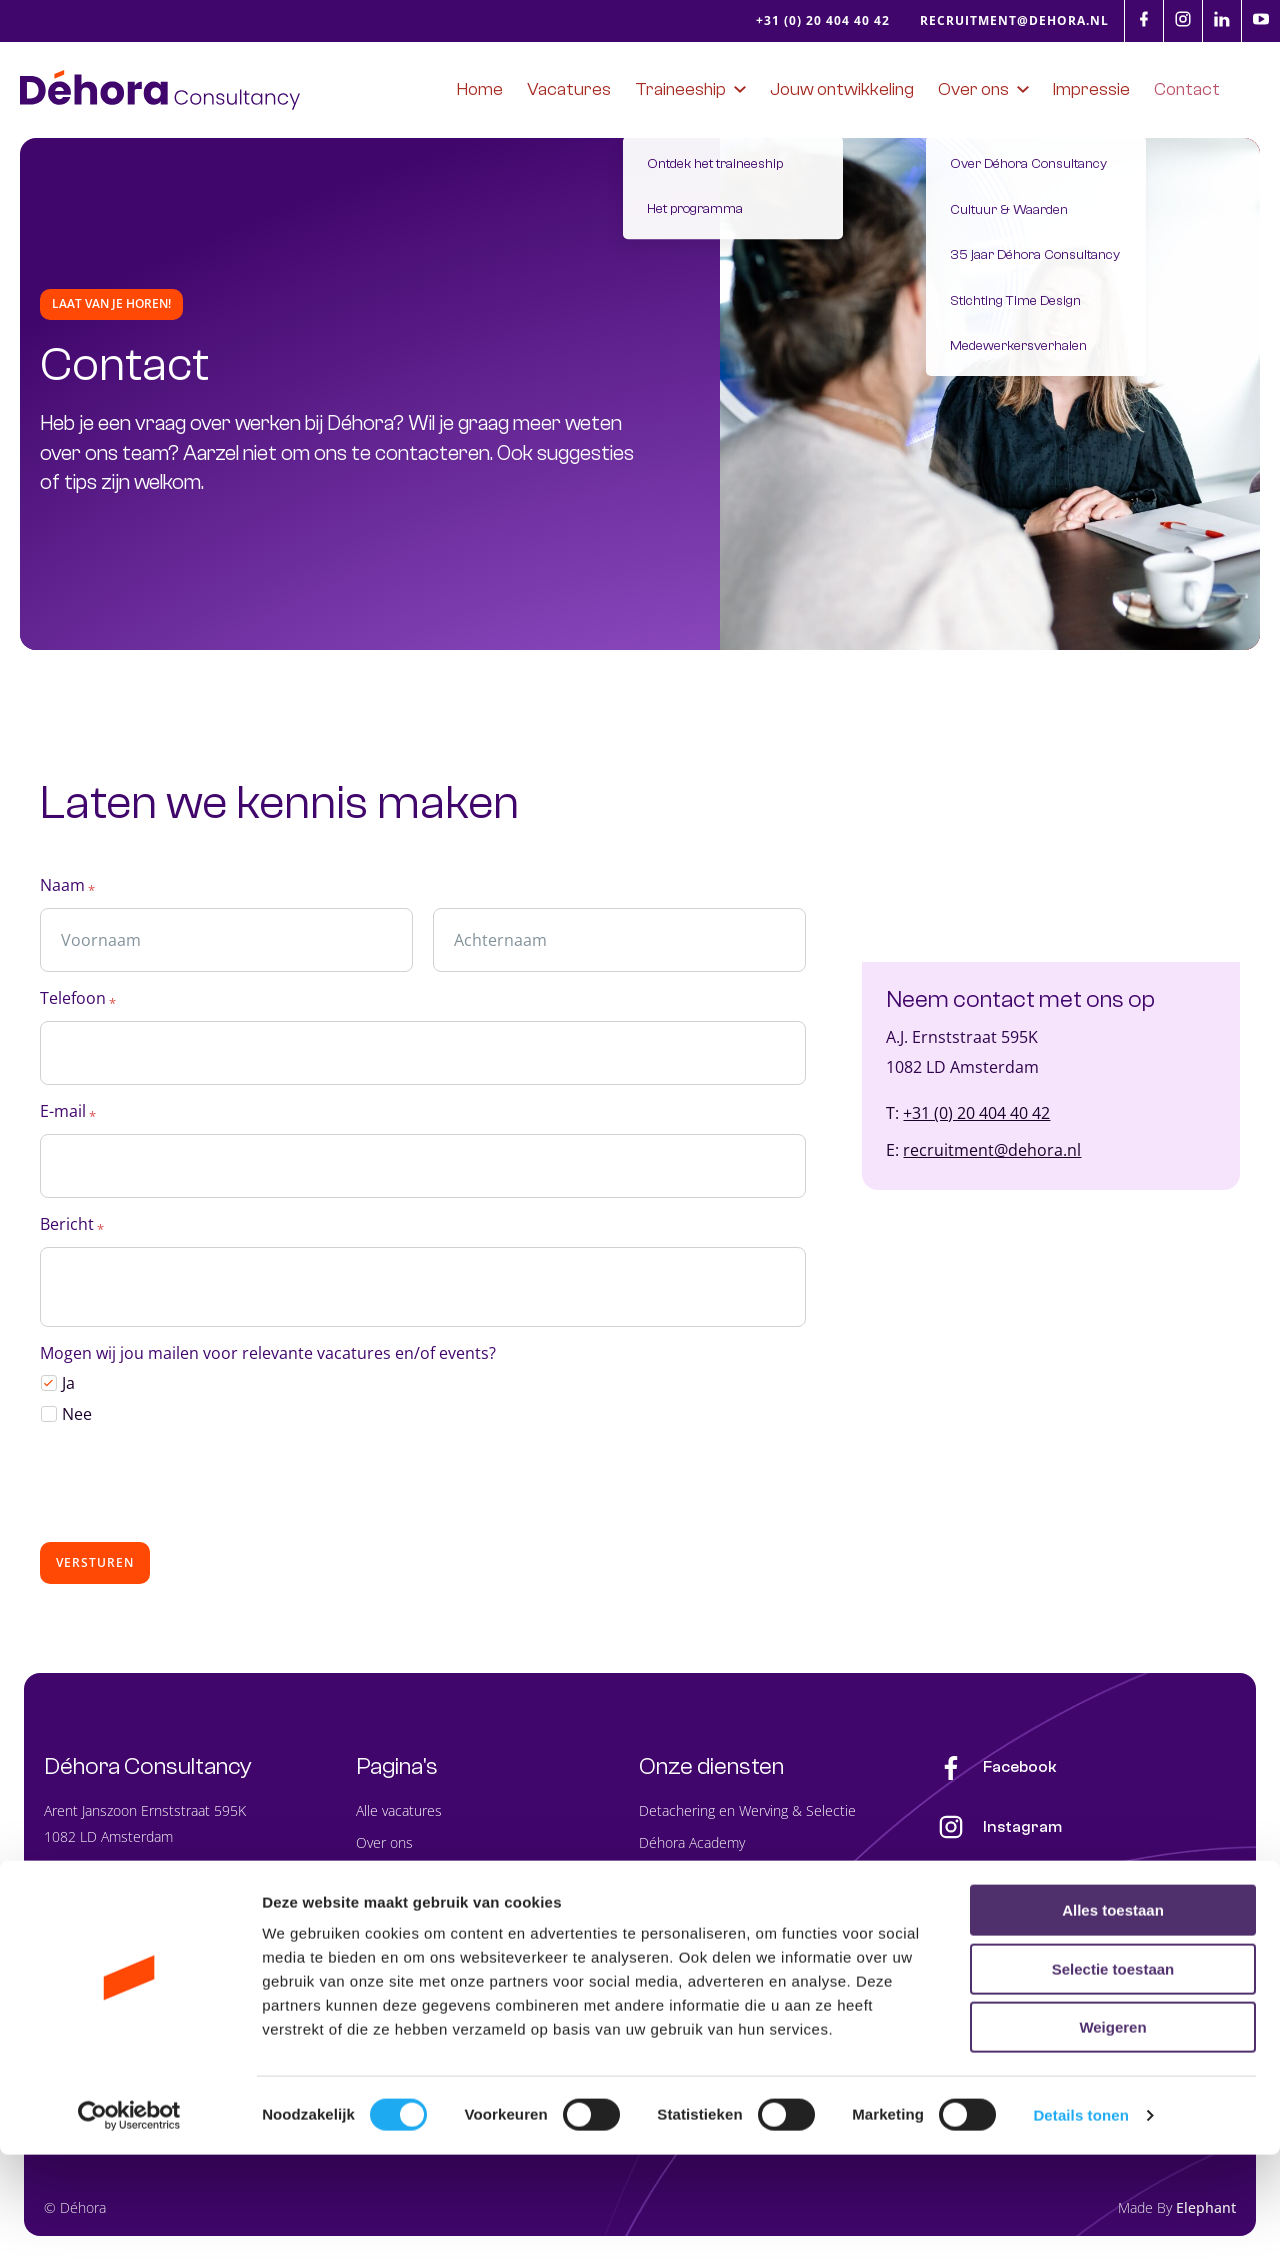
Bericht (72, 1231)
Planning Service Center (713, 1910)
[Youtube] (1261, 19)
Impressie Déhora (412, 1943)
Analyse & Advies (691, 1943)
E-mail (68, 1118)
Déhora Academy (692, 1846)
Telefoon (78, 1005)
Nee (77, 1418)
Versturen (95, 1567)
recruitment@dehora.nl (992, 1155)
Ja (68, 1388)
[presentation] (192, 1488)
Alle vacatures (399, 1814)
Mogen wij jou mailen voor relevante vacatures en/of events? (268, 1359)
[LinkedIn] (1222, 19)
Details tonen (1080, 2225)
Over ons (384, 1846)
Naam (67, 892)
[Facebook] (1144, 19)
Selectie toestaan (1113, 2079)
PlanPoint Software (697, 1878)
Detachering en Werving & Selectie (747, 1814)
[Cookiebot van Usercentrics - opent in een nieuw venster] (129, 2226)
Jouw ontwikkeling (411, 1910)
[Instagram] (1183, 19)
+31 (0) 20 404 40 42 (976, 1117)
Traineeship (392, 1878)
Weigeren (1112, 2137)
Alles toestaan (1113, 2020)
